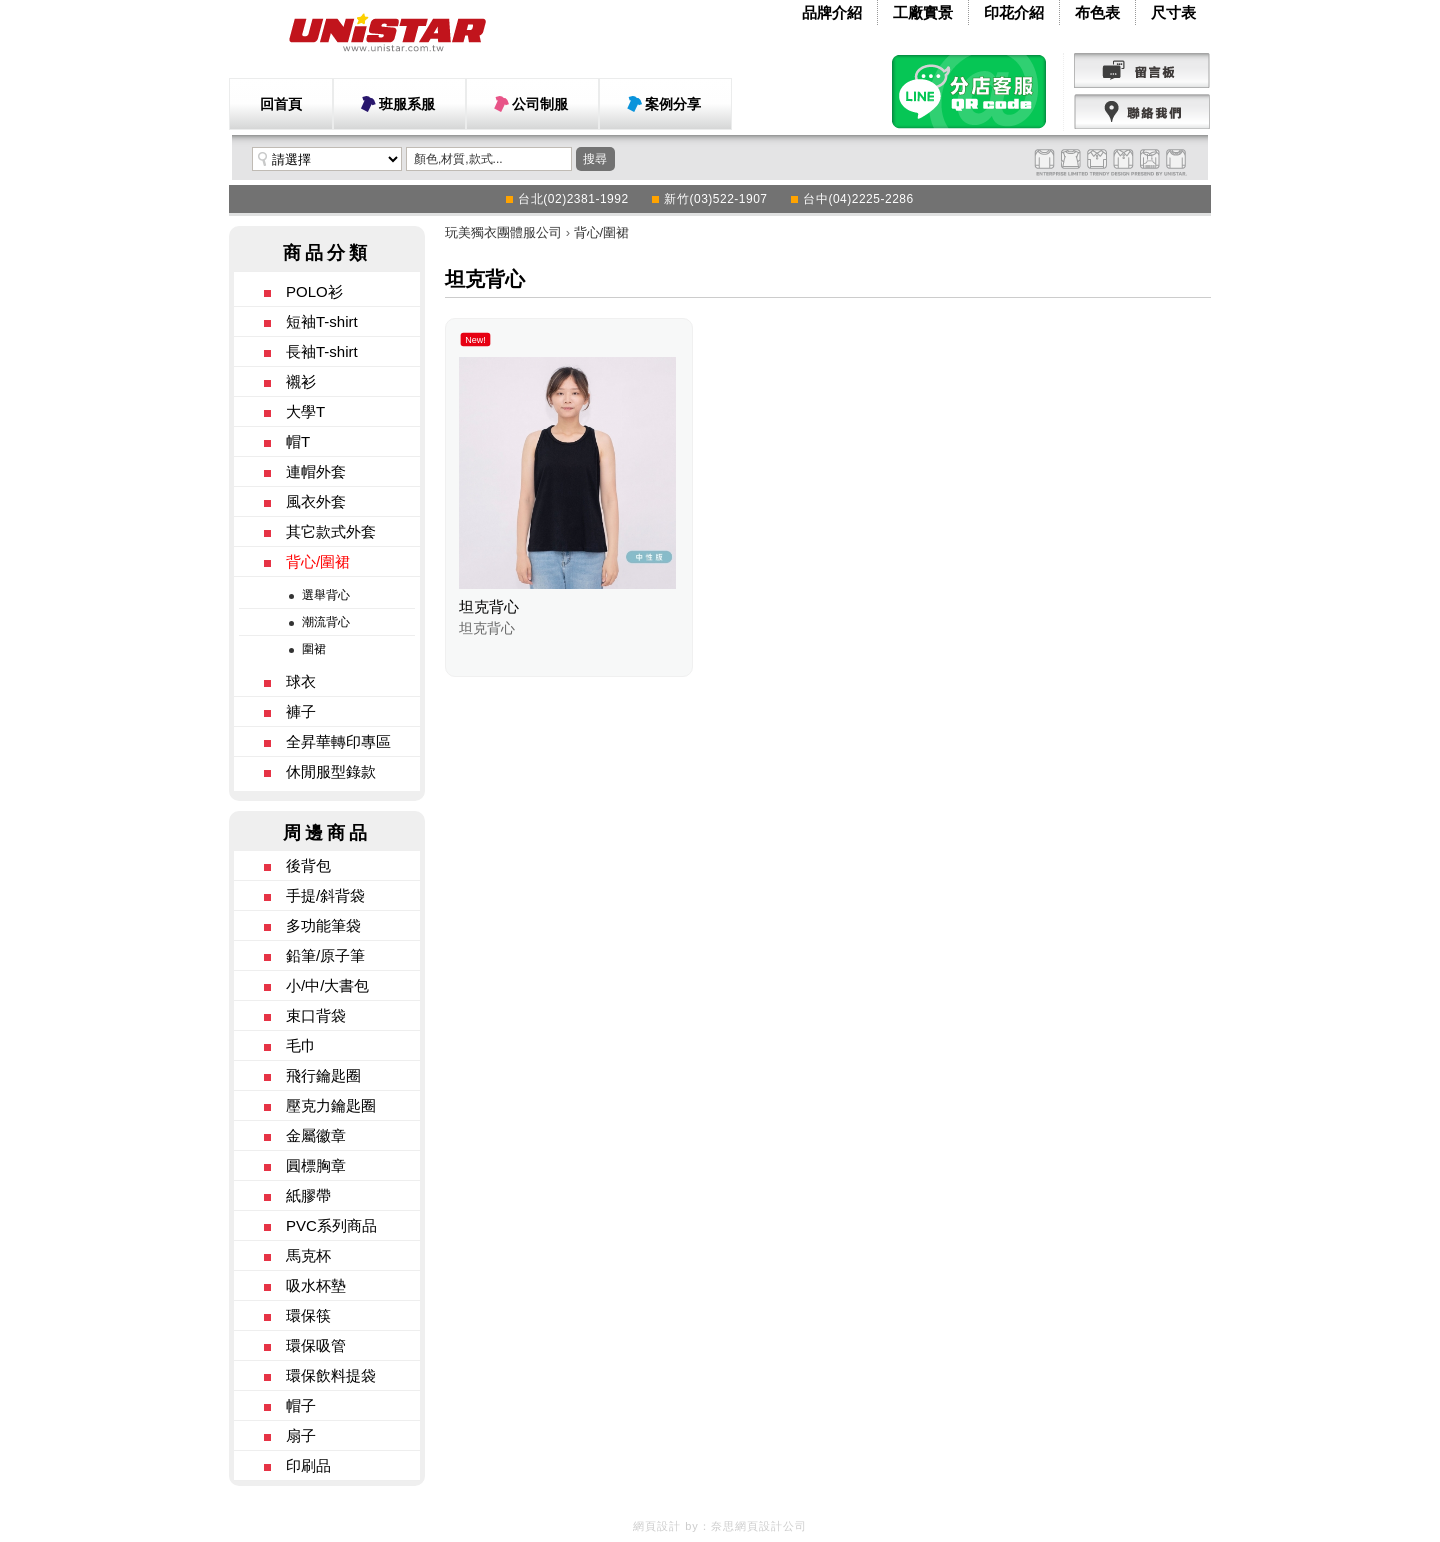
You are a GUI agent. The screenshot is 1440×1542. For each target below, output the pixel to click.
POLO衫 (314, 291)
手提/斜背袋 (325, 895)
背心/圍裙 (318, 561)
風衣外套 (316, 501)
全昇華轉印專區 (338, 741)
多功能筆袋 (323, 925)
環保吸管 (316, 1345)
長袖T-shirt (322, 351)
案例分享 (673, 104)
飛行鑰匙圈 (323, 1075)
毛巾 (301, 1045)
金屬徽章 (316, 1135)
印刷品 (308, 1465)
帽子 (301, 1405)
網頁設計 (657, 1526)
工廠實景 (923, 12)
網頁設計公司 (771, 1526)
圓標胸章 (316, 1165)
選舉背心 (326, 595)
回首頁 (281, 104)
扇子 (301, 1435)
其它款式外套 (331, 531)
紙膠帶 (308, 1195)
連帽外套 (316, 471)
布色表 (1097, 12)
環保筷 (308, 1315)
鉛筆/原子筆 (325, 955)
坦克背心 (489, 606)
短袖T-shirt (322, 321)
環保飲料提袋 (331, 1375)
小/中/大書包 (327, 985)
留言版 (1142, 71)
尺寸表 (1173, 12)
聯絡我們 (1142, 112)
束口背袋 (316, 1015)
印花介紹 (1014, 12)
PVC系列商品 (331, 1225)
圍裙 (314, 649)
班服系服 (407, 104)
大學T (305, 411)
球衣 (301, 681)
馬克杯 (308, 1255)
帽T (298, 441)
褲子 (301, 711)
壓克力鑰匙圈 (331, 1105)
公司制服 (540, 104)
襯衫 (301, 381)
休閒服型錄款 (331, 771)
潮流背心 (326, 622)
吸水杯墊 (316, 1285)
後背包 (308, 865)
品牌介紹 (832, 12)
